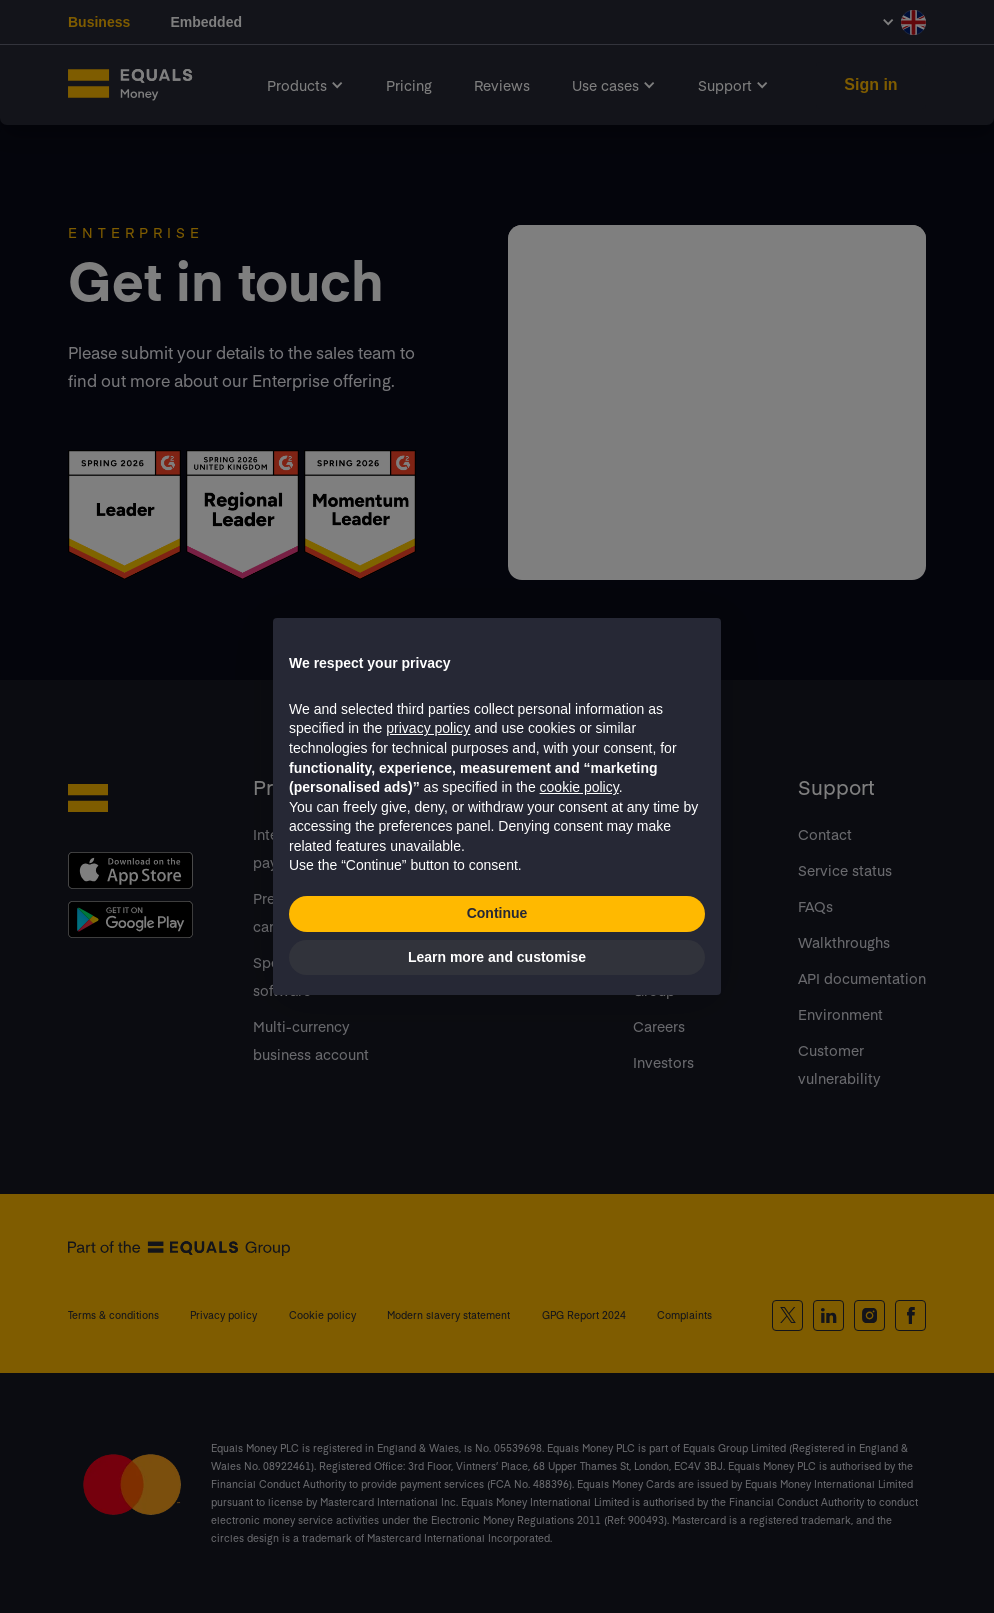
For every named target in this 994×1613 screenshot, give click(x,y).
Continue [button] (497, 913)
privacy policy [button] (428, 728)
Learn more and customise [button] (497, 957)
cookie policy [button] (579, 787)
